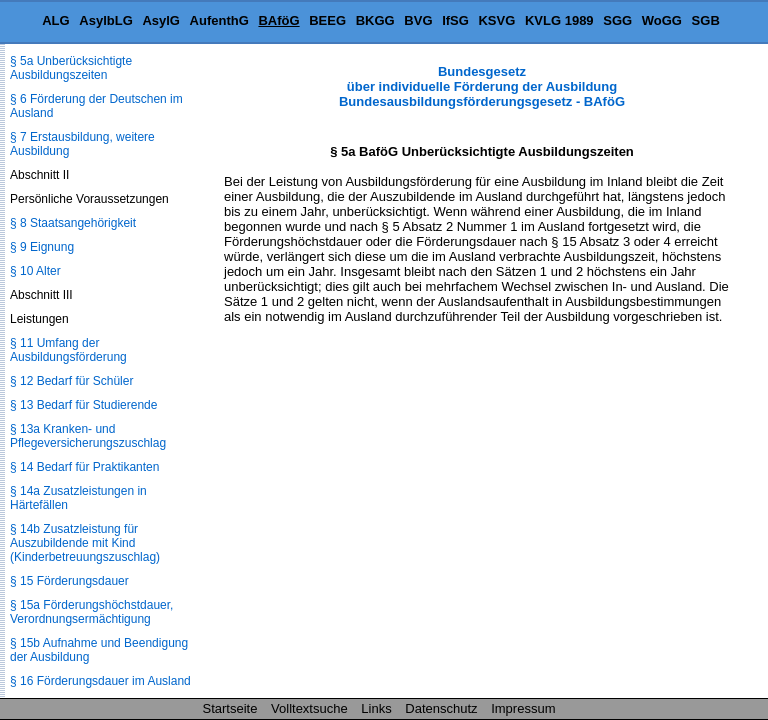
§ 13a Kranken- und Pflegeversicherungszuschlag (88, 436)
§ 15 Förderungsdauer (69, 581)
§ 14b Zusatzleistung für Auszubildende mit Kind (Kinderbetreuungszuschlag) (85, 543)
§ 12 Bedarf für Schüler (71, 381)
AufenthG (219, 20)
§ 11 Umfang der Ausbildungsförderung (68, 350)
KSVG (496, 20)
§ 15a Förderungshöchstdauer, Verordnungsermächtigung (91, 612)
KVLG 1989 (559, 20)
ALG (55, 20)
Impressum (523, 708)
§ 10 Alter (35, 271)
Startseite (230, 708)
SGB (706, 20)
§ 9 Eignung (42, 247)
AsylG (161, 20)
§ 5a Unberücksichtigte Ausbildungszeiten (71, 68)
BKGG (375, 20)
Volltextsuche (309, 708)
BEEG (327, 20)
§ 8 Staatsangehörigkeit (73, 223)
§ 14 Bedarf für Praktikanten (84, 467)
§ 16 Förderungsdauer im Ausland (100, 681)
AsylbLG (105, 20)
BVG (418, 20)
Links (376, 708)
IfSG (455, 20)
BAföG (278, 20)
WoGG (662, 20)
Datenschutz (441, 708)
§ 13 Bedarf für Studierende (83, 405)
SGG (617, 20)
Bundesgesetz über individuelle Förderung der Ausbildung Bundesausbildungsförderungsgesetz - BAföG (482, 86)
